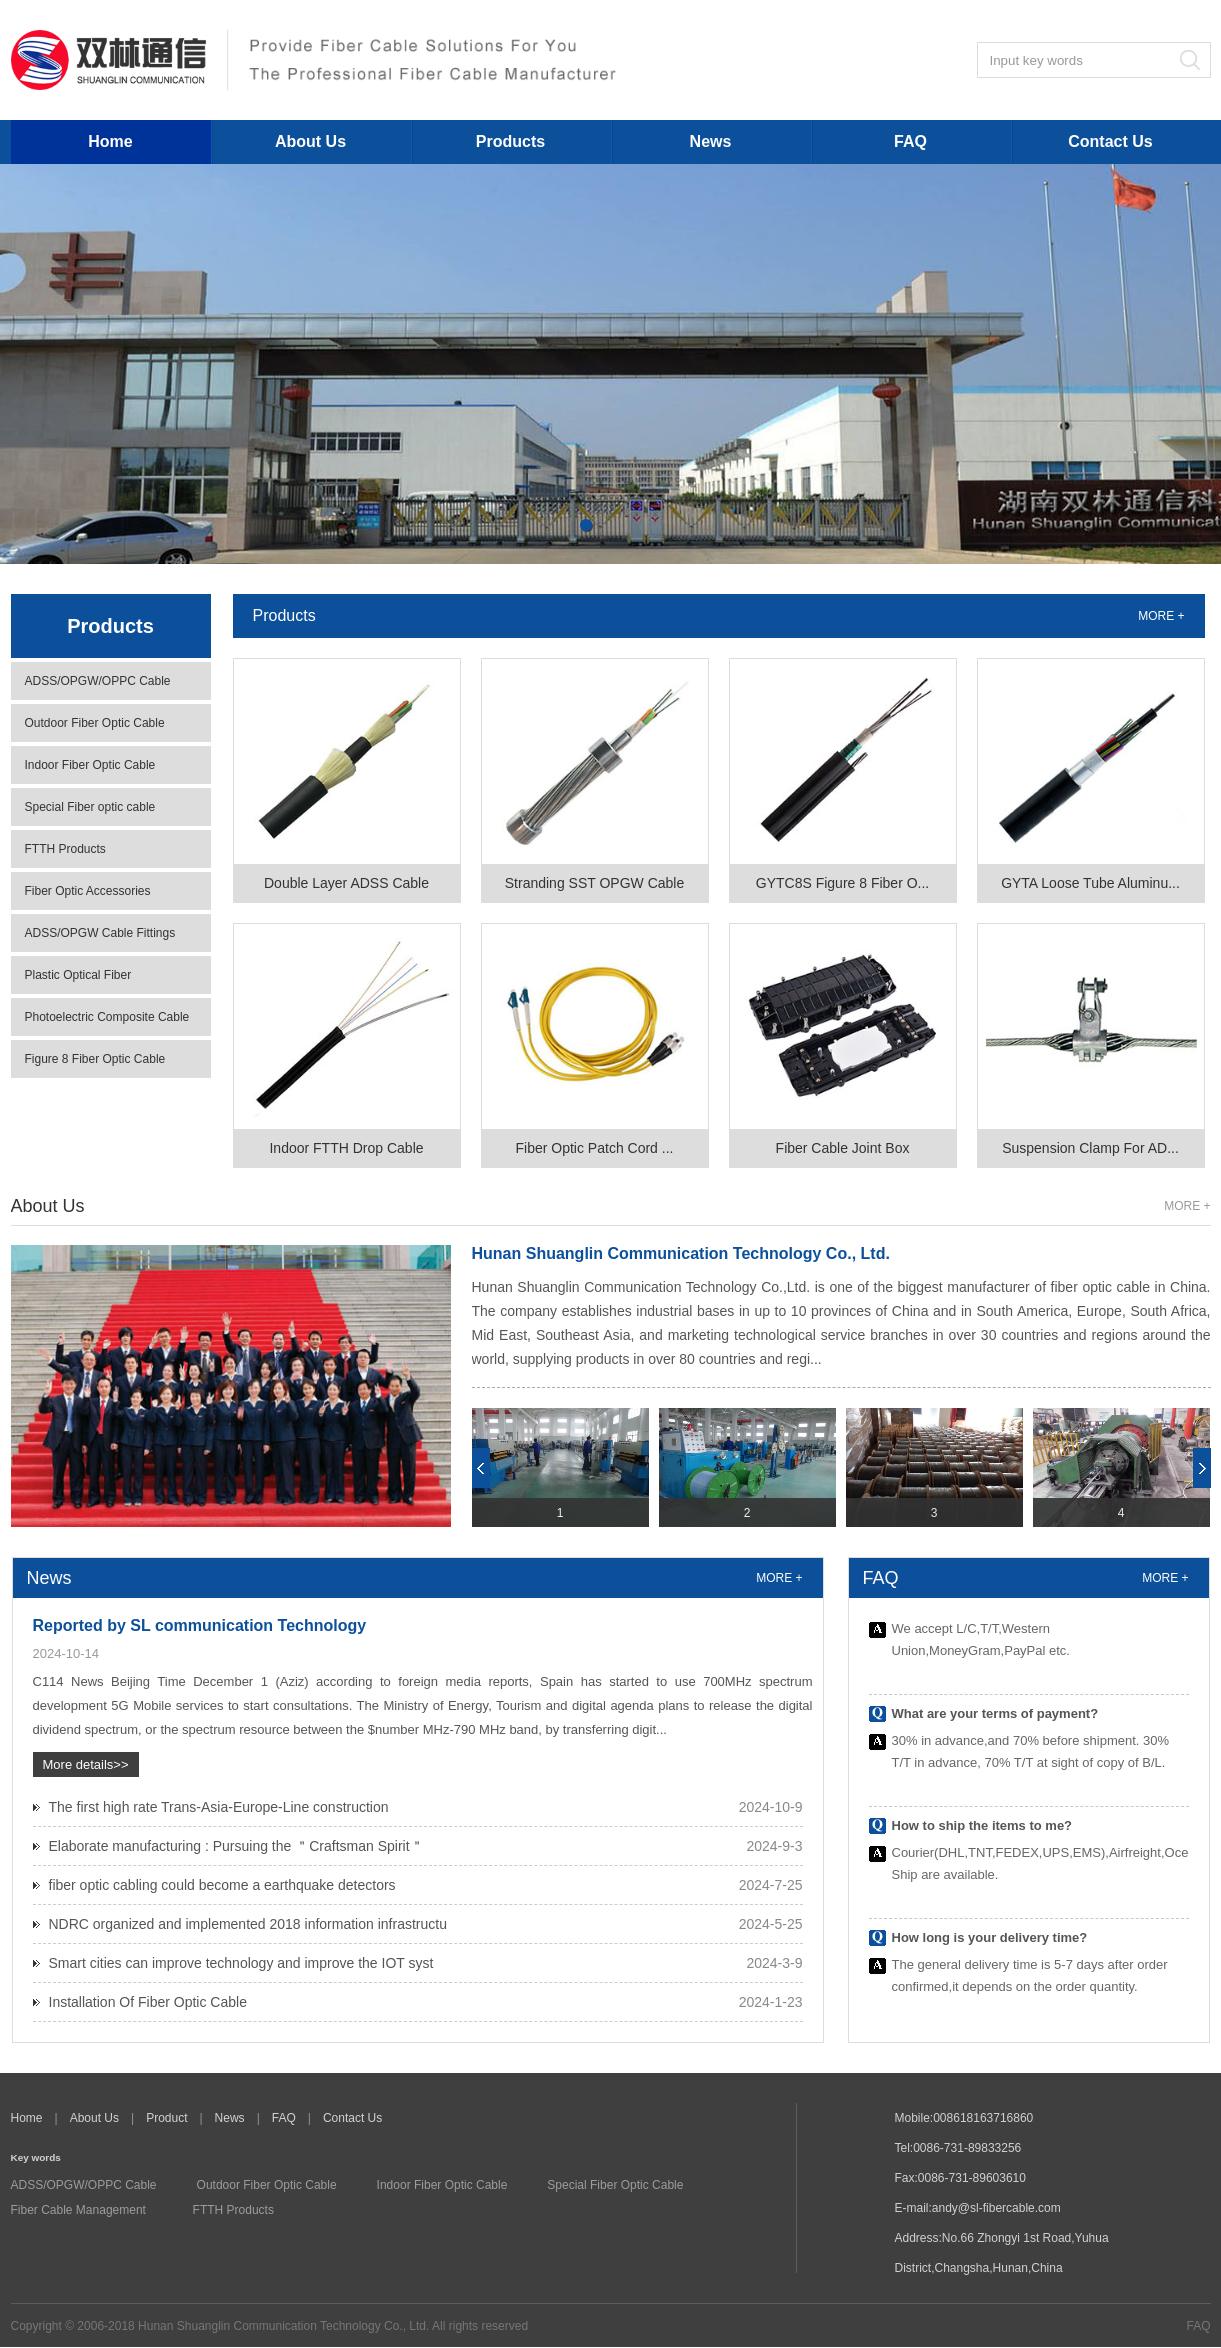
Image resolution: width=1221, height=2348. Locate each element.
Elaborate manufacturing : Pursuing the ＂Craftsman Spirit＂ (236, 1846)
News (711, 141)
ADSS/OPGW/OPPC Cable (98, 681)
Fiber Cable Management (78, 2210)
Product (166, 2118)
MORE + (1161, 616)
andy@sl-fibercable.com (996, 2208)
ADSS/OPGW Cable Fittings (100, 933)
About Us (310, 141)
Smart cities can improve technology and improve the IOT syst (241, 1963)
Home (110, 141)
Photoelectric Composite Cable (107, 1017)
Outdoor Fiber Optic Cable (95, 723)
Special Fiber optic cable (90, 807)
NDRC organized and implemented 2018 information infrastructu (248, 1924)
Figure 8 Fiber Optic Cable (95, 1059)
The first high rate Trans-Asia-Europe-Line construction (219, 1807)
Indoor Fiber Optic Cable (90, 765)
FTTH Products (65, 849)
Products (510, 141)
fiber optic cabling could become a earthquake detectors (222, 1885)
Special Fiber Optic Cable (615, 2185)
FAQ (910, 141)
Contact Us (1110, 141)
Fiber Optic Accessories (88, 891)
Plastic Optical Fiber (78, 975)
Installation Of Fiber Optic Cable (148, 2002)
